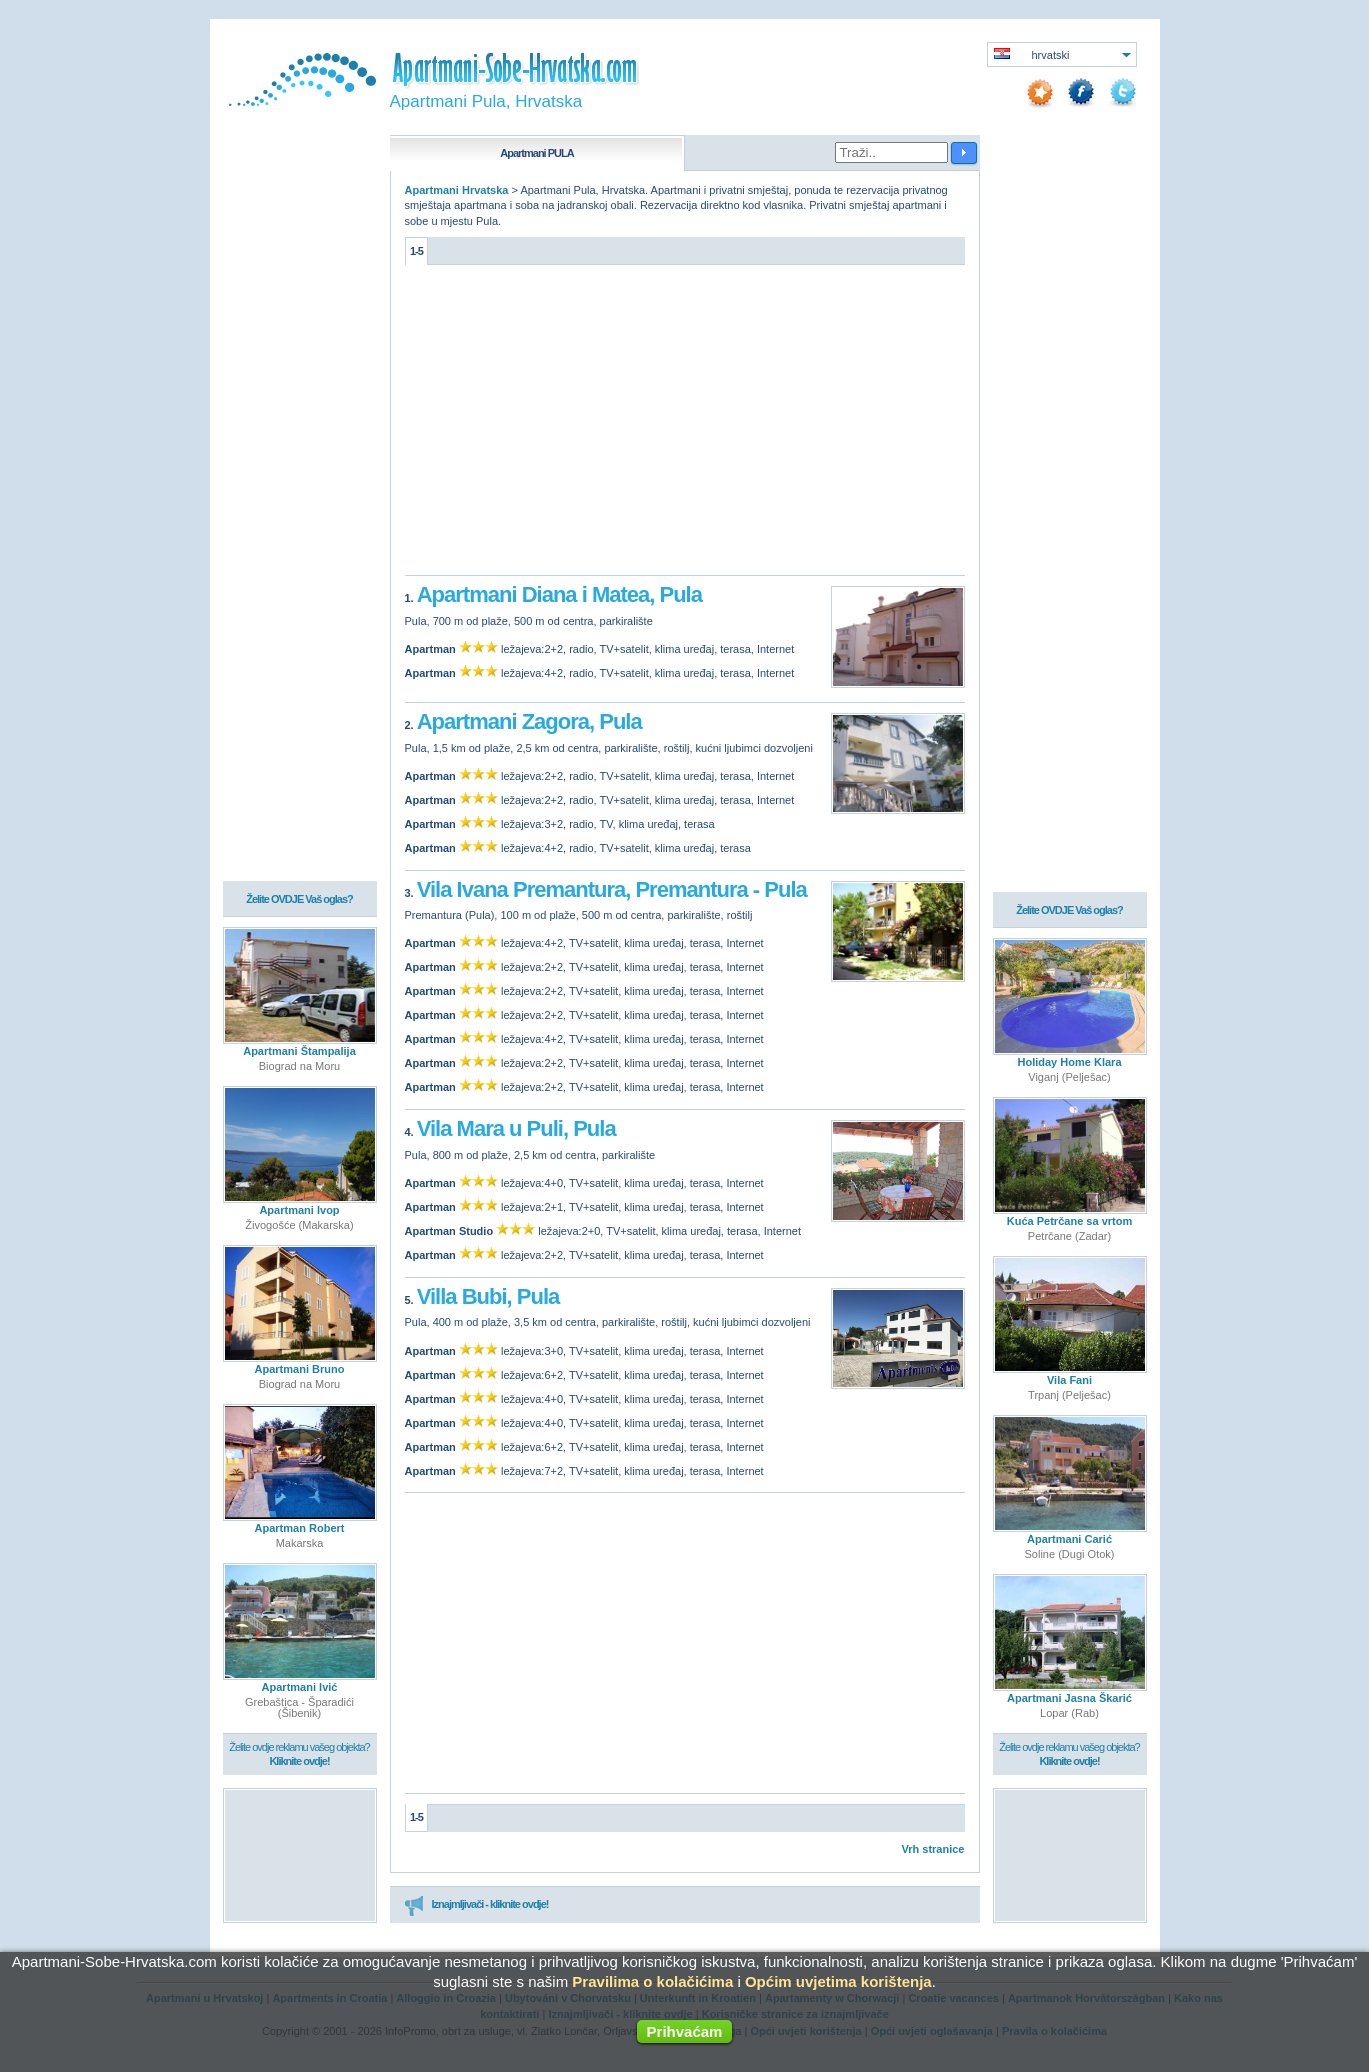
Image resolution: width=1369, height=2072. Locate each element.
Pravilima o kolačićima (652, 1981)
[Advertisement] (685, 425)
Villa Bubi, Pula (488, 1296)
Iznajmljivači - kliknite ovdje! (476, 1905)
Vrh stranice (933, 1849)
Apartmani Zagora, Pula (529, 721)
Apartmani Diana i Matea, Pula (559, 594)
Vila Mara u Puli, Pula (516, 1128)
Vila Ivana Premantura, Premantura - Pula (612, 889)
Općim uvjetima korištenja (838, 1981)
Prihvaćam (685, 2031)
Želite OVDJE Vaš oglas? (299, 899)
